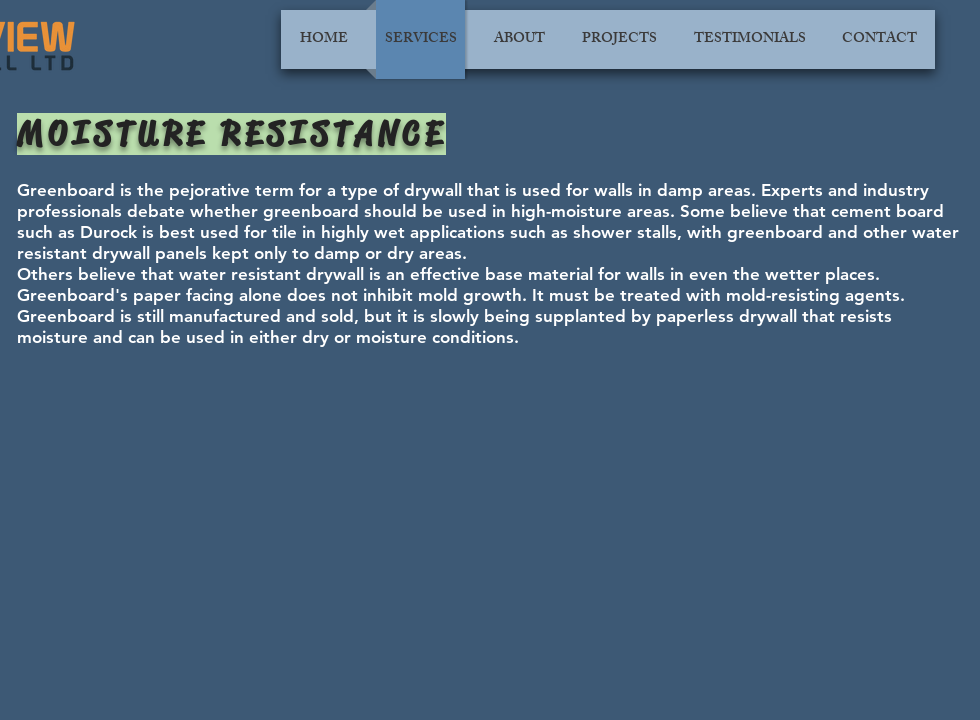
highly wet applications (413, 232)
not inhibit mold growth (426, 295)
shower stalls (625, 232)
